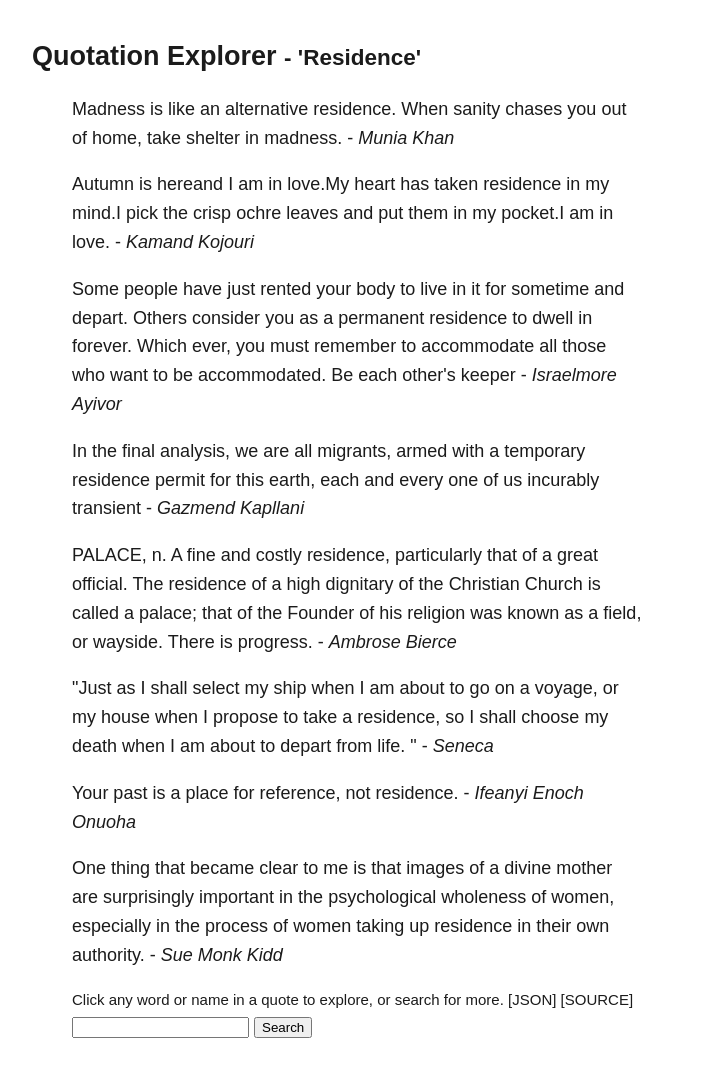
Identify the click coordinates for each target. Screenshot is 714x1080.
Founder (320, 613)
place (206, 793)
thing (130, 868)
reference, (299, 793)
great (577, 555)
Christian (484, 584)
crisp (212, 213)
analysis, (195, 451)
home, (117, 138)
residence (522, 184)
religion (436, 613)
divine (527, 868)
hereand (190, 184)
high (303, 584)
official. (100, 584)
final (138, 451)
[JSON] (532, 999)
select (215, 688)
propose (245, 717)
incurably (563, 480)
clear (278, 868)
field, (622, 613)
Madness (108, 109)
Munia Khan (406, 138)
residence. (354, 109)
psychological (382, 897)
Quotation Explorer (154, 56)
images (435, 868)
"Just (91, 688)
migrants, (354, 451)
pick (142, 213)
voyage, (566, 688)
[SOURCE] (597, 999)
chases (533, 109)
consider (226, 318)
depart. (100, 318)
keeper (488, 375)
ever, (211, 346)
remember (355, 346)
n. (159, 555)
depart (305, 746)
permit (180, 480)
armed (421, 451)
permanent (381, 318)
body (375, 289)
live (433, 289)
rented (285, 289)
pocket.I (532, 213)
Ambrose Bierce (393, 642)
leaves (312, 213)
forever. (102, 346)
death (94, 746)
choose (550, 717)
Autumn (103, 184)
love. (91, 242)
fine (201, 555)
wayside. (128, 642)
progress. (275, 642)
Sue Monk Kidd (222, 955)
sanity (476, 109)
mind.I (96, 213)
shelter (213, 138)
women (322, 926)
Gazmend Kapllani (230, 508)
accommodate (477, 346)
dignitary (360, 584)
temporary (544, 451)
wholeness (483, 897)
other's (428, 375)
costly (279, 555)
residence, (348, 555)
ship (289, 688)
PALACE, (109, 555)
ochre (258, 213)
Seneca (463, 746)
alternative (266, 109)
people (151, 289)
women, (582, 897)
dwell (552, 318)
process (236, 926)
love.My (318, 184)
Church (554, 584)
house (125, 717)
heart (374, 184)
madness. (303, 138)
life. (391, 746)
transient (106, 508)
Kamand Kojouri (190, 242)
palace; (168, 613)
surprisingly (148, 897)
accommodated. (262, 375)
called (95, 613)
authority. (108, 955)
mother (584, 868)
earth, (292, 480)
